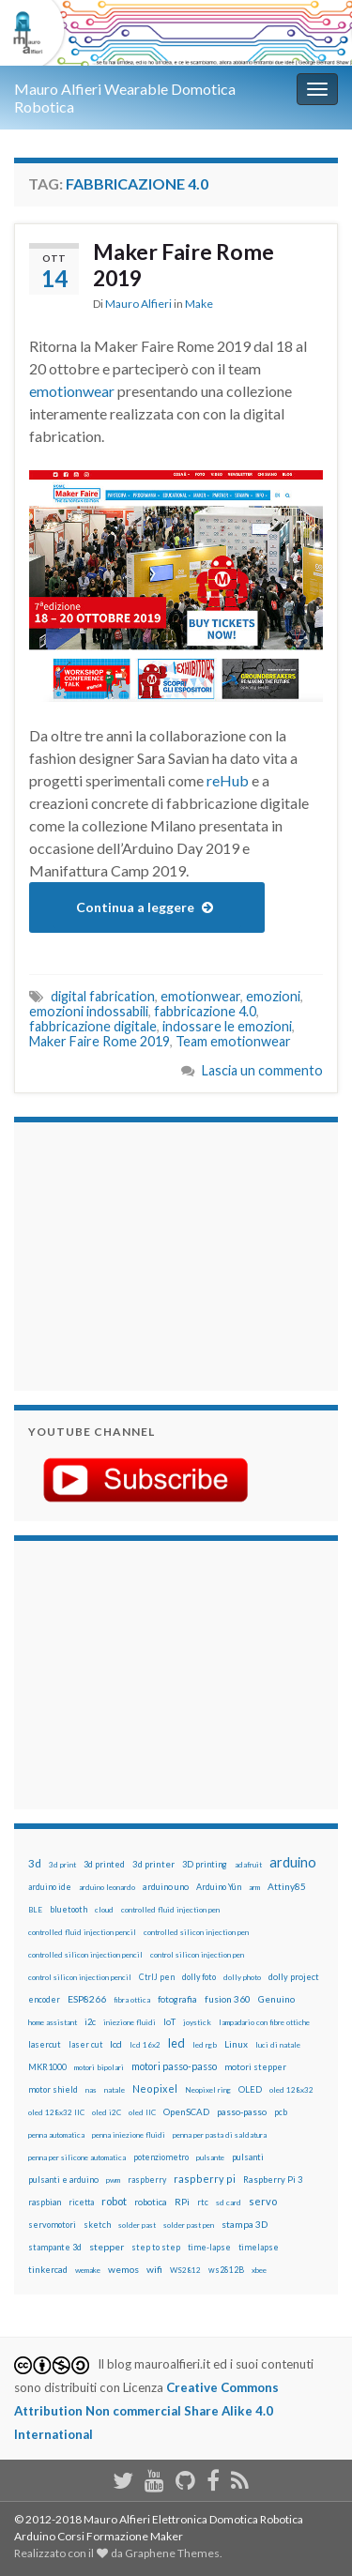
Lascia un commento (262, 1070)
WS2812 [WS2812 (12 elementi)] (185, 2270)
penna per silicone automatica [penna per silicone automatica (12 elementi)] (77, 2157)
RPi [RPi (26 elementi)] (182, 2201)
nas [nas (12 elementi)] (91, 2090)
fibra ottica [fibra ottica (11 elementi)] (132, 1999)
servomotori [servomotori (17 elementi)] (52, 2224)
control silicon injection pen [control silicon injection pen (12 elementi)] (197, 1954)
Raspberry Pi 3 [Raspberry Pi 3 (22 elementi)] (272, 2179)
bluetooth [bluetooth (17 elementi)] (68, 1909)
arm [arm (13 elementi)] (254, 1887)
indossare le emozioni (227, 1026)
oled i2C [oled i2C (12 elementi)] (106, 2112)
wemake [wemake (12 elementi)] (87, 2270)
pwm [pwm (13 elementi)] (113, 2180)
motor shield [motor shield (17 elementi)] (53, 2089)
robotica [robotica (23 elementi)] (150, 2202)
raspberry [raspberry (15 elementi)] (147, 2179)
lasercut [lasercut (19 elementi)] (44, 2044)
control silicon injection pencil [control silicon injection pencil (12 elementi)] (79, 1977)
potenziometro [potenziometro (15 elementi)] (161, 2157)
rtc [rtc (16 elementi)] (202, 2202)
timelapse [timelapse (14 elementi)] (258, 2247)
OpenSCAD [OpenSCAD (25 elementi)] (186, 2111)
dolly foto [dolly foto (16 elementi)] (199, 1977)
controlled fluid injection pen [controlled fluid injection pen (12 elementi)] (170, 1909)
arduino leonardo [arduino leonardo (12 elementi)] (107, 1887)
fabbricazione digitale (93, 1026)
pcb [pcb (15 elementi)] (280, 2112)
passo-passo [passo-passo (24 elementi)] (242, 2111)
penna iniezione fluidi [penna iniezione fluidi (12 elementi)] (128, 2135)
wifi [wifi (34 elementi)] (154, 2269)
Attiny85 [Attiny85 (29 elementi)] (287, 1886)
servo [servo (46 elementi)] (263, 2201)
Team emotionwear (233, 1041)
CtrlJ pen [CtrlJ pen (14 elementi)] (157, 1977)
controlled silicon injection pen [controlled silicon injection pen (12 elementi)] (196, 1932)
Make (199, 304)
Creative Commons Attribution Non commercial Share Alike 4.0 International (146, 2411)
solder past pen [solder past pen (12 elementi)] (188, 2225)
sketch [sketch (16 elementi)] (97, 2224)
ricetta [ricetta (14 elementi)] (81, 2202)
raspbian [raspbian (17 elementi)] (44, 2202)
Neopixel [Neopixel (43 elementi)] (154, 2088)
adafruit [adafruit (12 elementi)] (248, 1864)
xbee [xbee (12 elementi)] (259, 2270)
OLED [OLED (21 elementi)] (250, 2089)
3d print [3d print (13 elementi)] (62, 1864)
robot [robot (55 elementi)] (114, 2201)
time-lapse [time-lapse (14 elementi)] (209, 2247)
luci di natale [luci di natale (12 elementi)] (277, 2045)
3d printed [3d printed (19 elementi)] (104, 1864)
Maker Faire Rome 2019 (183, 264)
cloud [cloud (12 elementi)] (104, 1909)
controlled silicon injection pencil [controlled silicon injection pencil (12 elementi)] (85, 1954)
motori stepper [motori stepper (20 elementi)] (255, 2067)
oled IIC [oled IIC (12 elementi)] (142, 2112)
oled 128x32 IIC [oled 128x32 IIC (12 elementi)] (56, 2112)
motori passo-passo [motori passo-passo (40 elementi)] (174, 2066)
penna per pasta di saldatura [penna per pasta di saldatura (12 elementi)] (220, 2135)
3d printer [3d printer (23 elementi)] (153, 1864)
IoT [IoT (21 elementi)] (169, 2022)
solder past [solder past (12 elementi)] (137, 2225)
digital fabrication (103, 996)
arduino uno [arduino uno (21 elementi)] (166, 1887)
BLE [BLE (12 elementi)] (35, 1909)
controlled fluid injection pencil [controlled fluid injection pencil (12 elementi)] (82, 1932)
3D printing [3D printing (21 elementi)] (204, 1864)
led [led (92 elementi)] (176, 2043)
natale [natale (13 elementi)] (114, 2090)
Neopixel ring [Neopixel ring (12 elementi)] (208, 2090)
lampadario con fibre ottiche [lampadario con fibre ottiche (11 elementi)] (264, 2022)
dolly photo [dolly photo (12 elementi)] (242, 1977)
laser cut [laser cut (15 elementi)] (85, 2044)
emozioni (273, 996)
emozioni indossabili (88, 1011)
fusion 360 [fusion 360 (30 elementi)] (228, 1998)
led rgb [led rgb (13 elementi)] (204, 2045)
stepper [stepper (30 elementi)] (106, 2246)
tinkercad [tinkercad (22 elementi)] (48, 2269)
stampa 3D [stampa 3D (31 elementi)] (245, 2224)
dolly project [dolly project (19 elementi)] (293, 1977)
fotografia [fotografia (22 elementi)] (177, 1999)
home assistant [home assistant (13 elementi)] (52, 2022)
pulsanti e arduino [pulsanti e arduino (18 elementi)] (63, 2179)
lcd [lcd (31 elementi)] (116, 2044)
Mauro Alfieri (138, 304)
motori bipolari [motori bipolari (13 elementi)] (99, 2067)
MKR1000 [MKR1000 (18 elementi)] (47, 2067)
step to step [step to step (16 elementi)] (155, 2247)
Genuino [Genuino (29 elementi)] (276, 1998)
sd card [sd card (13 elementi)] (228, 2202)
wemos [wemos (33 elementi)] (123, 2269)
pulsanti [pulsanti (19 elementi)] (248, 2157)
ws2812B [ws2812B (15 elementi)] (226, 2269)
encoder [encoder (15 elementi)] (44, 1999)
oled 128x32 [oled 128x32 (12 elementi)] (291, 2090)
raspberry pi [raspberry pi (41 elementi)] (205, 2178)
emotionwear (72, 391)
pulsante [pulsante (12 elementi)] (210, 2157)
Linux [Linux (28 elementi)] (236, 2044)
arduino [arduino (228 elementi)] (292, 1862)
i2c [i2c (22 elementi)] (90, 2022)
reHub (228, 780)
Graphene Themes (172, 2553)
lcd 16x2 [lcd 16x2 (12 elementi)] (145, 2045)
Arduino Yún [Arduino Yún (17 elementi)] (218, 1887)
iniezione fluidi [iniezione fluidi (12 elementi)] (129, 2022)
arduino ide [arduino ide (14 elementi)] (49, 1887)
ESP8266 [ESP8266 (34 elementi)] (87, 1998)
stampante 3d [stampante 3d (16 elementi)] (55, 2247)
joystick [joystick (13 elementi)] (197, 2022)
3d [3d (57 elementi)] (34, 1863)
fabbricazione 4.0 (205, 1011)
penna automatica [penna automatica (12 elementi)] (56, 2135)
